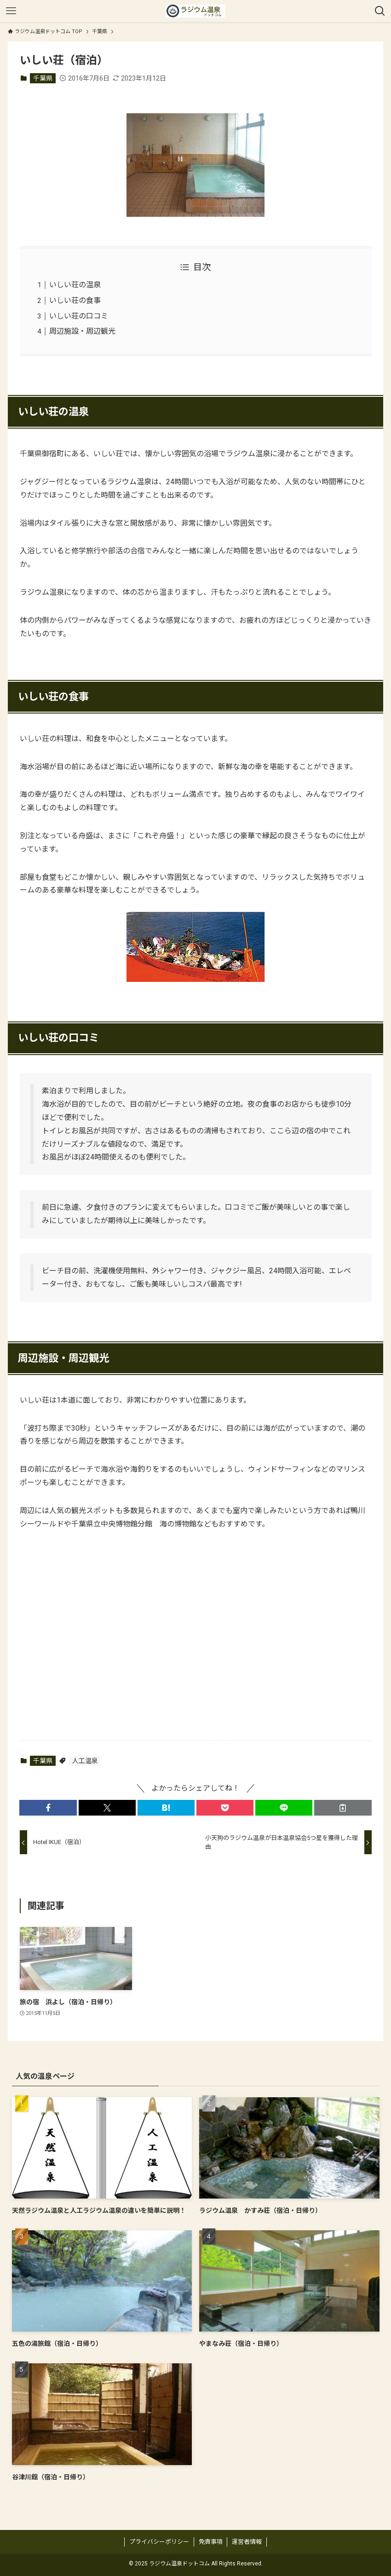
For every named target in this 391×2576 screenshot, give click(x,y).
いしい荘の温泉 (75, 284)
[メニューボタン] (11, 11)
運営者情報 (247, 2541)
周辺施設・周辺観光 (82, 331)
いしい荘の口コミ (78, 316)
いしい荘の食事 (75, 300)
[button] (47, 1808)
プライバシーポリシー (159, 2541)
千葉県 (42, 78)
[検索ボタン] (380, 11)
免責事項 (211, 2541)
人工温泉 (85, 1760)
